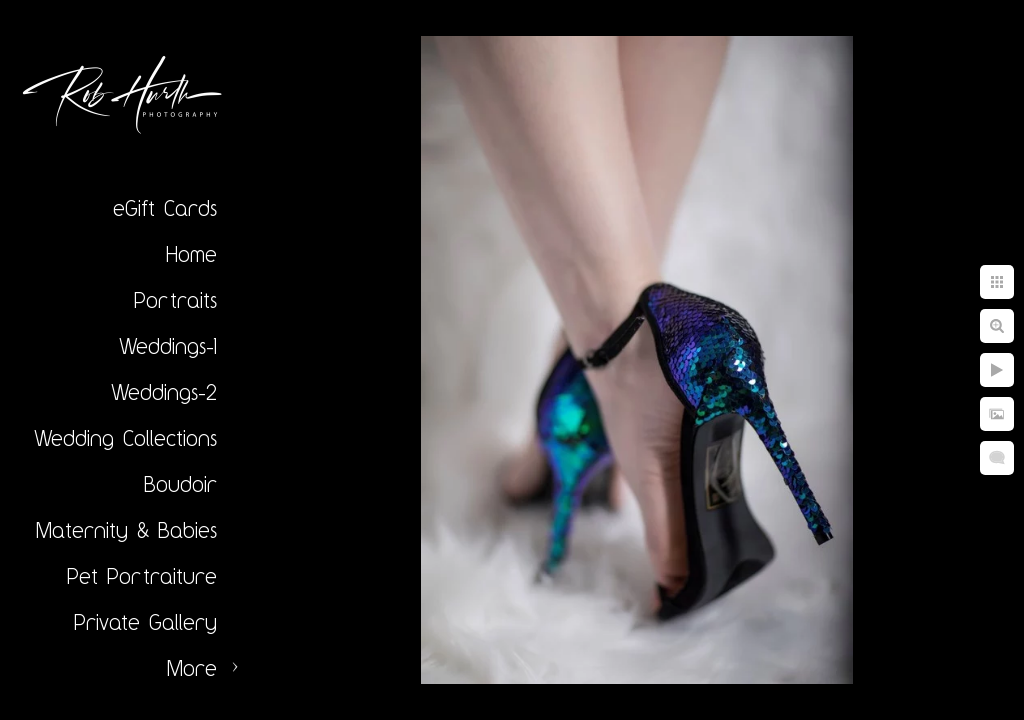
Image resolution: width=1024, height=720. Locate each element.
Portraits (175, 300)
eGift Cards (165, 208)
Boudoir (180, 484)
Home (191, 254)
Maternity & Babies (126, 530)
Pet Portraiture (142, 576)
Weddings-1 (168, 346)
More (192, 668)
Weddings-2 (164, 392)
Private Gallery (145, 622)
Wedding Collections (125, 438)
